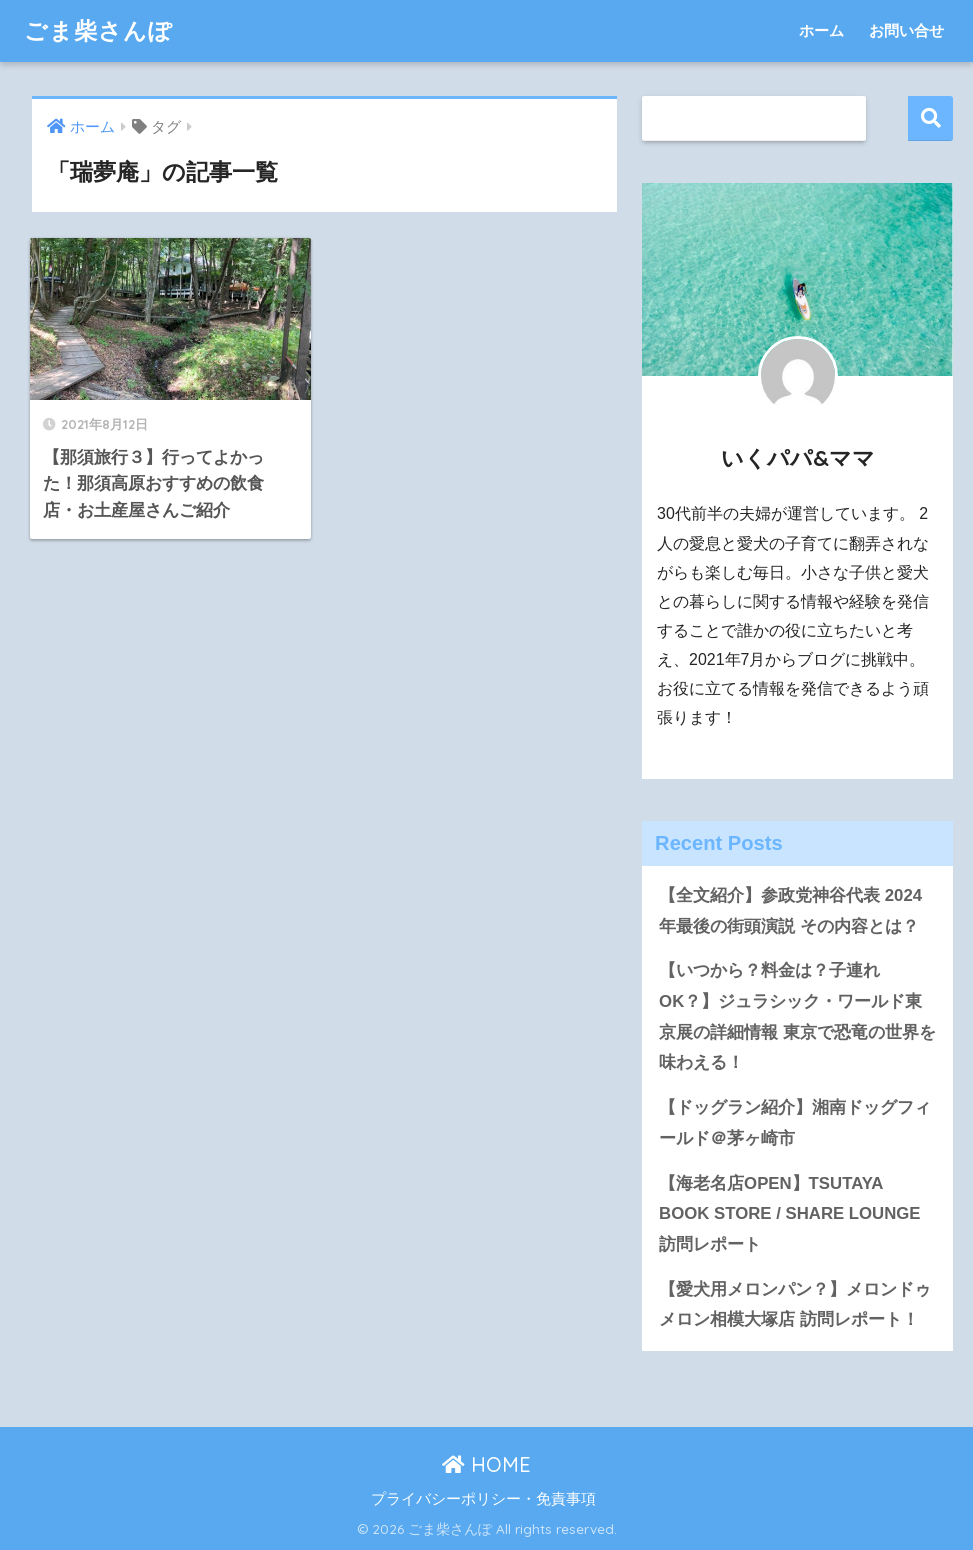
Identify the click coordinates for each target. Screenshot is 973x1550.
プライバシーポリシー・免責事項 (483, 1499)
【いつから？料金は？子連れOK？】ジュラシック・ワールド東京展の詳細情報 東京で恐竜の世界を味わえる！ (797, 1016)
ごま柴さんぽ (98, 30)
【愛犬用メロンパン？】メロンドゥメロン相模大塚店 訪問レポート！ (795, 1305)
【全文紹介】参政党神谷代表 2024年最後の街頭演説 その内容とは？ (790, 911)
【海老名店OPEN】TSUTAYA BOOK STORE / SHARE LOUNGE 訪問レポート (789, 1214)
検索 (930, 118)
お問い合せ (906, 30)
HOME (486, 1464)
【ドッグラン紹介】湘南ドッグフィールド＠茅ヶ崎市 (795, 1123)
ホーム (821, 30)
